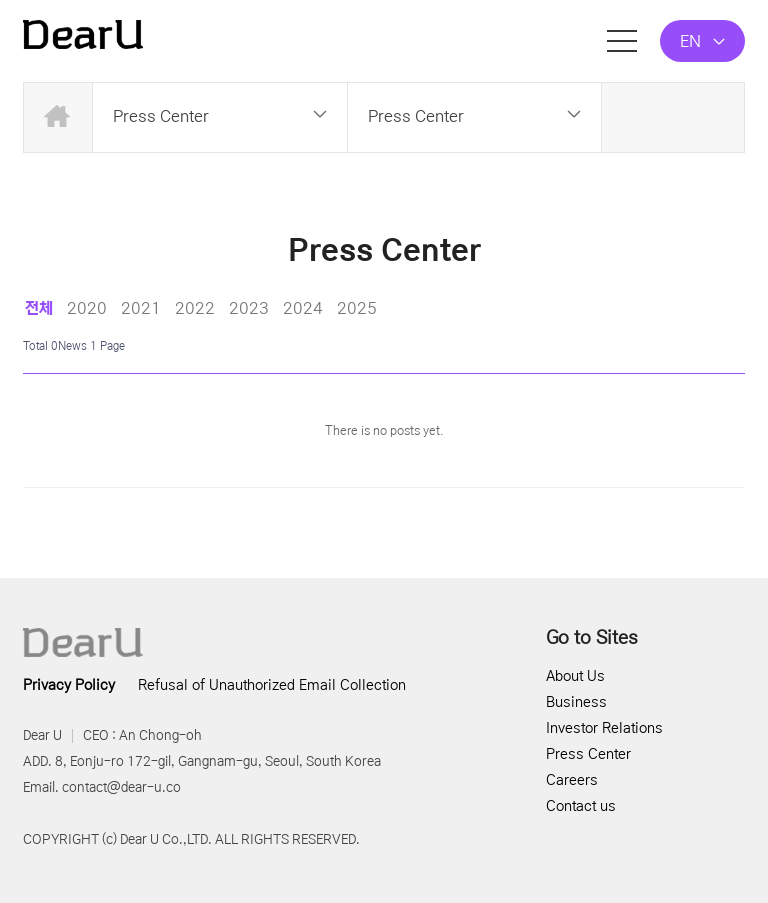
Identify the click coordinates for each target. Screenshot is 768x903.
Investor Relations (604, 728)
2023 (249, 308)
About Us (575, 676)
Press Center (588, 754)
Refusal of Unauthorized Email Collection (272, 685)
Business (576, 702)
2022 (195, 308)
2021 (141, 308)
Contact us (581, 806)
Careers (572, 780)
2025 (357, 308)
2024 (303, 308)
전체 (39, 308)
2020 (87, 308)
